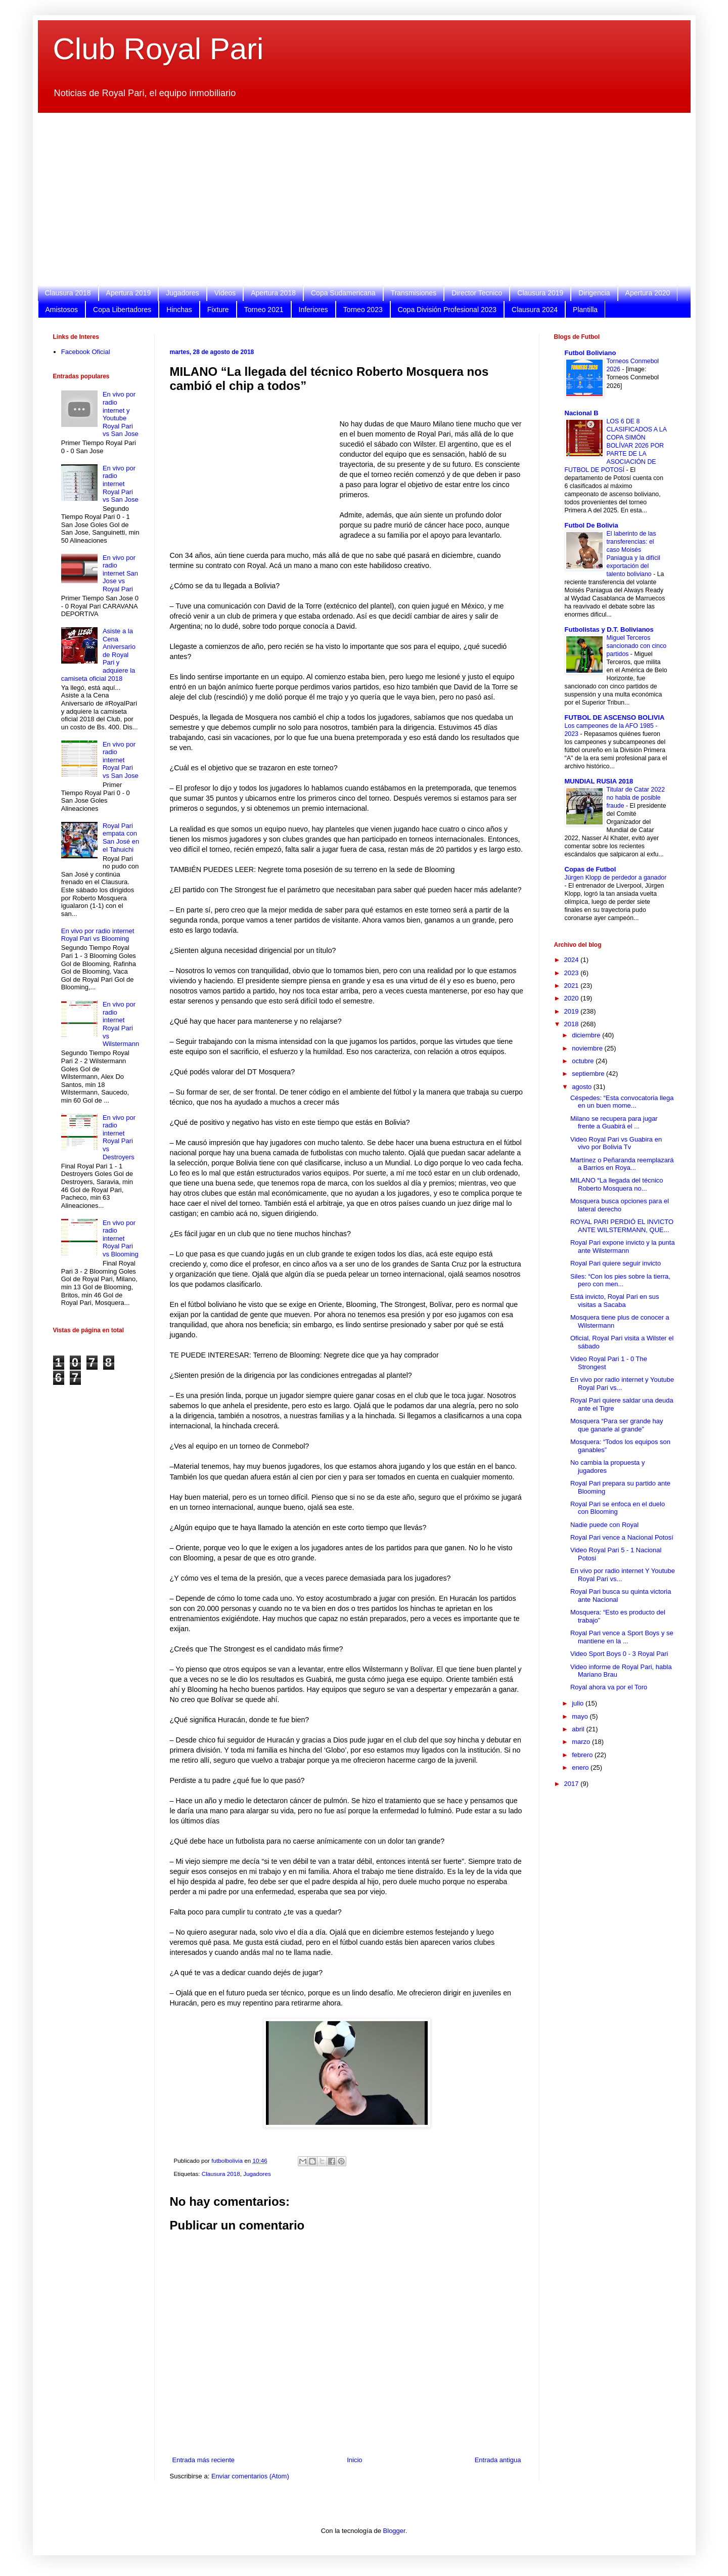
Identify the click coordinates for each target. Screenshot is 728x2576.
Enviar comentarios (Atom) (250, 2476)
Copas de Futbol (590, 869)
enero (581, 1767)
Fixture (218, 309)
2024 (572, 960)
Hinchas (179, 309)
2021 (572, 985)
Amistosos (62, 309)
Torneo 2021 (264, 309)
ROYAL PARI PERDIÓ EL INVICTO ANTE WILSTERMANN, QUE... (621, 1226)
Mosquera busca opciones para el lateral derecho (619, 1205)
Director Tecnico (476, 293)
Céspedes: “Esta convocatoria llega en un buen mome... (622, 1102)
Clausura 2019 (540, 293)
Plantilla (585, 309)
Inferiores (313, 309)
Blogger (394, 2531)
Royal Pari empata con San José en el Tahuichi (121, 837)
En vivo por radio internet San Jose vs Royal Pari (120, 573)
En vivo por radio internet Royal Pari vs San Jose (121, 483)
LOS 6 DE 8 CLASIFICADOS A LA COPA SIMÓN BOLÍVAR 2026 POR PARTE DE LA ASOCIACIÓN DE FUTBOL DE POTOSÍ (616, 445)
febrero (583, 1755)
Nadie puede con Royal (604, 1525)
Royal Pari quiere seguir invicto (615, 1263)
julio (578, 1703)
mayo (580, 1716)
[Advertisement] (356, 199)
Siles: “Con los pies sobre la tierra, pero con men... (620, 1280)
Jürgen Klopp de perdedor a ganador (616, 877)
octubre (584, 1061)
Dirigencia (594, 293)
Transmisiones (414, 293)
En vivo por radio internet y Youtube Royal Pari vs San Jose (121, 414)
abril (579, 1729)
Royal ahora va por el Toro (608, 1687)
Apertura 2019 (128, 293)
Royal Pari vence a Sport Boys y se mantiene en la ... (621, 1637)
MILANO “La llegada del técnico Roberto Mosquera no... (616, 1184)
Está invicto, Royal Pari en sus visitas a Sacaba (614, 1300)
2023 (572, 973)
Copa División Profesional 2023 (447, 309)
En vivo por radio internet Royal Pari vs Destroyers (119, 1137)
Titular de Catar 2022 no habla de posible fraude (636, 797)
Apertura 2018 (273, 293)
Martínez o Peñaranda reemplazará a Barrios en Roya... (622, 1164)
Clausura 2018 (68, 293)
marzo (582, 1741)
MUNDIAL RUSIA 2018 (599, 781)
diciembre (587, 1035)
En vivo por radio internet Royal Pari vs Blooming (97, 935)
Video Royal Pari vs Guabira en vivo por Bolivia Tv (616, 1143)
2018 (572, 1024)
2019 (572, 1011)
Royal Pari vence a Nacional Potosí (621, 1537)
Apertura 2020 (647, 293)
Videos (225, 293)
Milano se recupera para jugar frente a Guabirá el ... (614, 1122)
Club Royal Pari (158, 49)
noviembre (588, 1048)
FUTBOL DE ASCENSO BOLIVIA (615, 717)
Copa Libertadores (122, 309)
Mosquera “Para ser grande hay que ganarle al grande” (616, 1425)
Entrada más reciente (203, 2460)
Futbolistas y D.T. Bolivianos (609, 629)
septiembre (589, 1073)
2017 (572, 1783)
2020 (572, 998)
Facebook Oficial (85, 352)
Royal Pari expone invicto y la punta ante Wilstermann (622, 1246)
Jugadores (182, 293)
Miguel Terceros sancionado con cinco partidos (637, 646)
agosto (583, 1086)
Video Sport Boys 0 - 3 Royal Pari (619, 1653)
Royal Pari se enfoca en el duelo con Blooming (617, 1508)
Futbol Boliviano (590, 353)
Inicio (354, 2460)
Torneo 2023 (363, 309)
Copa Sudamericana (343, 293)
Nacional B (582, 413)
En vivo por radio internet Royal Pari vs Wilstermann (121, 1023)
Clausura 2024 (535, 309)
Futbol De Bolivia (591, 525)
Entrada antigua (498, 2460)
